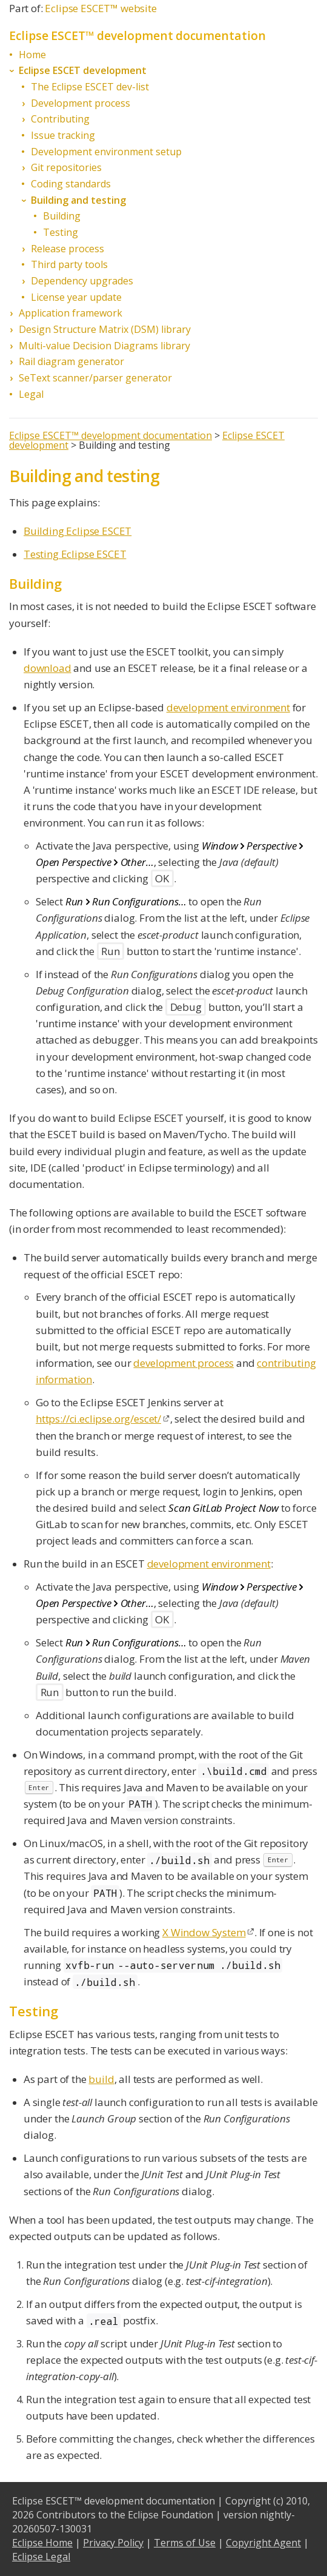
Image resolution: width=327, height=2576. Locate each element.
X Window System (203, 1932)
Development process (80, 103)
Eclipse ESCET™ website (100, 8)
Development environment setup (106, 151)
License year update (76, 297)
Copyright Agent (263, 2542)
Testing (60, 232)
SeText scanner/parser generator (95, 377)
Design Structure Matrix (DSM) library (105, 329)
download (47, 668)
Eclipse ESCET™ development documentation (110, 435)
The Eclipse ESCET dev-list (90, 86)
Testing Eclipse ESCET (75, 554)
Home (32, 54)
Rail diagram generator (71, 361)
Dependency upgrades (82, 280)
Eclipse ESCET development (83, 70)
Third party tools (69, 264)
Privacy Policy (113, 2542)
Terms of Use (185, 2542)
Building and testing (78, 200)
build (101, 2079)
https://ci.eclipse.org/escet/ (98, 1419)
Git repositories (66, 167)
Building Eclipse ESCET (77, 531)
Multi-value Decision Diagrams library (104, 345)
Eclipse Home (42, 2542)
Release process (67, 248)
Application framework (70, 313)
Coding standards (71, 183)
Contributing (60, 119)
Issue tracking (63, 135)
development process (183, 1363)
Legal (31, 394)
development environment (228, 707)
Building (62, 216)
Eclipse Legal (41, 2556)
